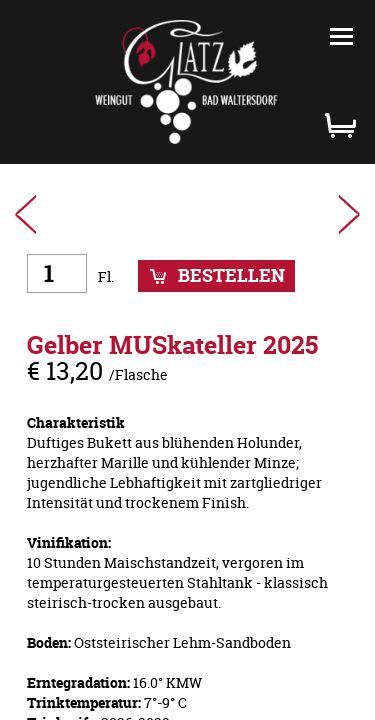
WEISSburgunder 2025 (349, 214)
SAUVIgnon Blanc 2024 (26, 214)
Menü (341, 36)
